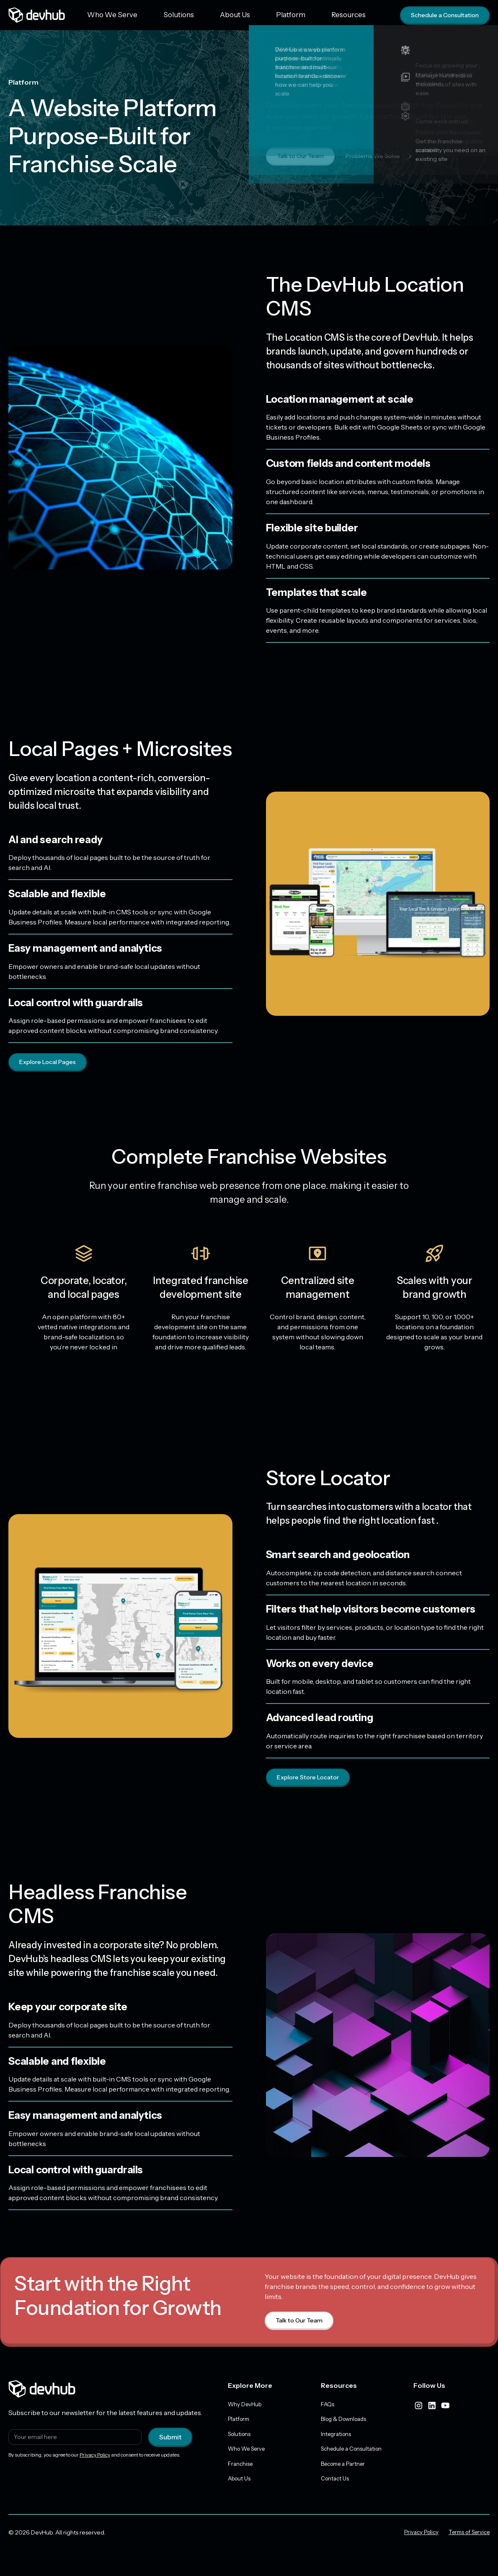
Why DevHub (246, 2406)
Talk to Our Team (303, 156)
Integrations (337, 2437)
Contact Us (336, 2484)
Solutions (158, 14)
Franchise (241, 2468)
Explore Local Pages (51, 1062)
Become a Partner (346, 2468)
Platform (242, 14)
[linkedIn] (432, 2407)
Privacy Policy (95, 2457)
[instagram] (418, 2407)
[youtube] (445, 2407)
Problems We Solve (389, 156)
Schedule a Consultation (440, 15)
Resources (286, 14)
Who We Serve (106, 14)
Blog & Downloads (346, 2422)
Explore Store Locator (311, 1778)
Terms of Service (466, 2538)
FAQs (328, 2406)
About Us (200, 14)
